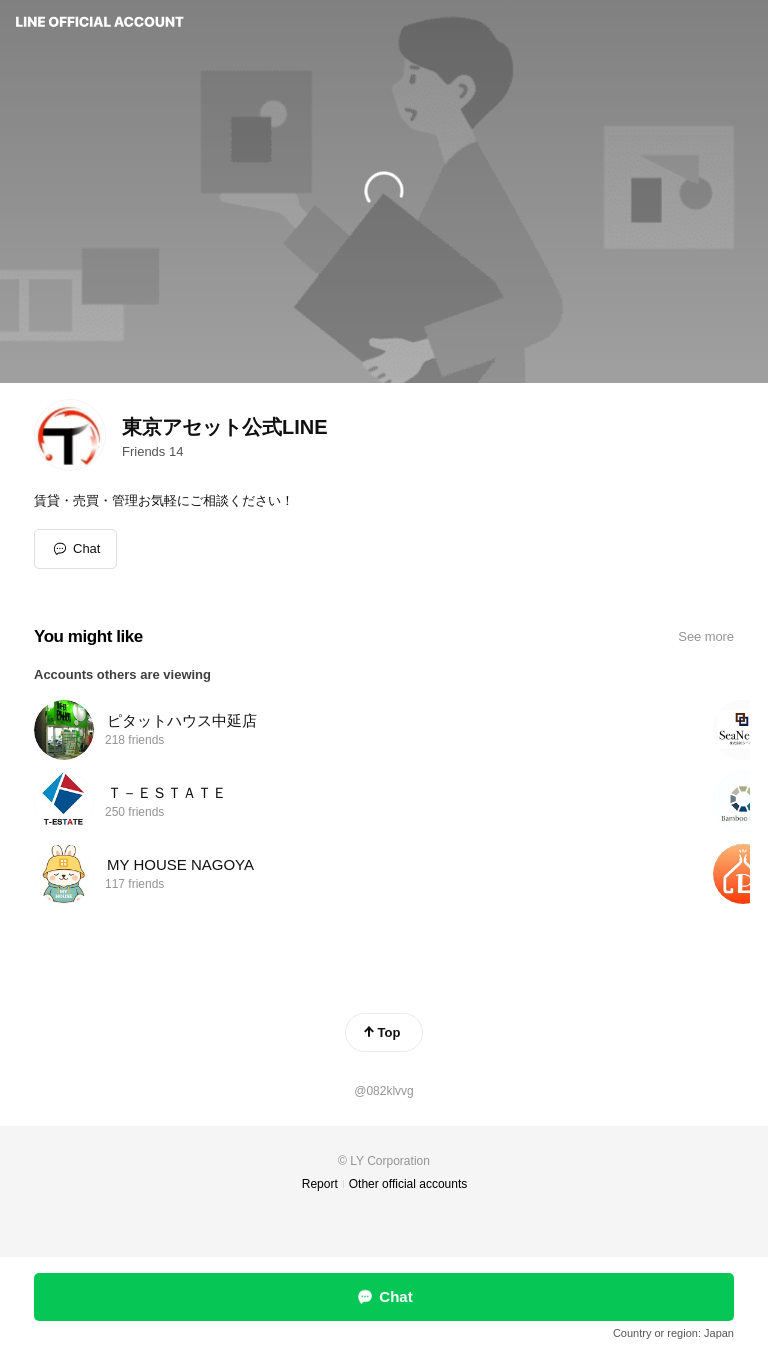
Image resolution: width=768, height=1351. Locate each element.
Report (320, 1184)
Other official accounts (408, 1184)
